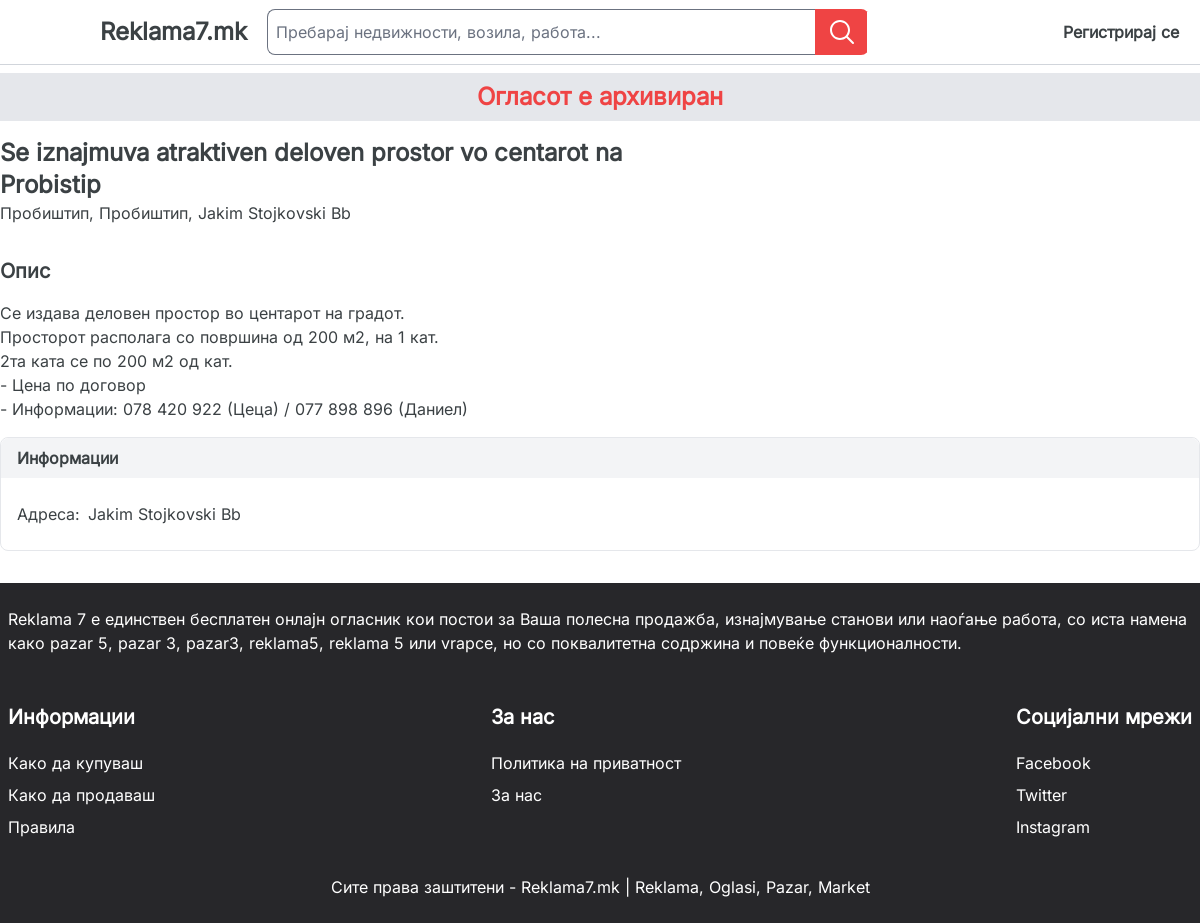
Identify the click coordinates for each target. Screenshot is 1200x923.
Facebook (1053, 763)
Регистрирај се (1121, 32)
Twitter (1041, 795)
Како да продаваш (81, 795)
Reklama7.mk (173, 31)
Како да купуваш (75, 763)
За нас (516, 795)
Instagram (1053, 827)
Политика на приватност (586, 763)
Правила (41, 827)
